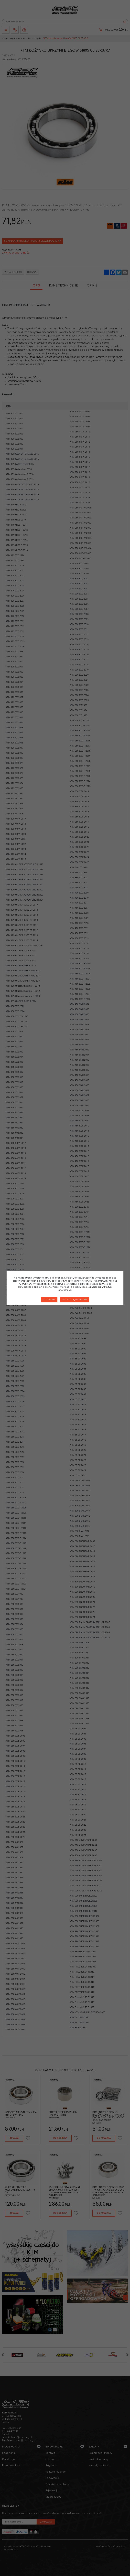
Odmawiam (49, 1299)
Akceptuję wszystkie (74, 1299)
